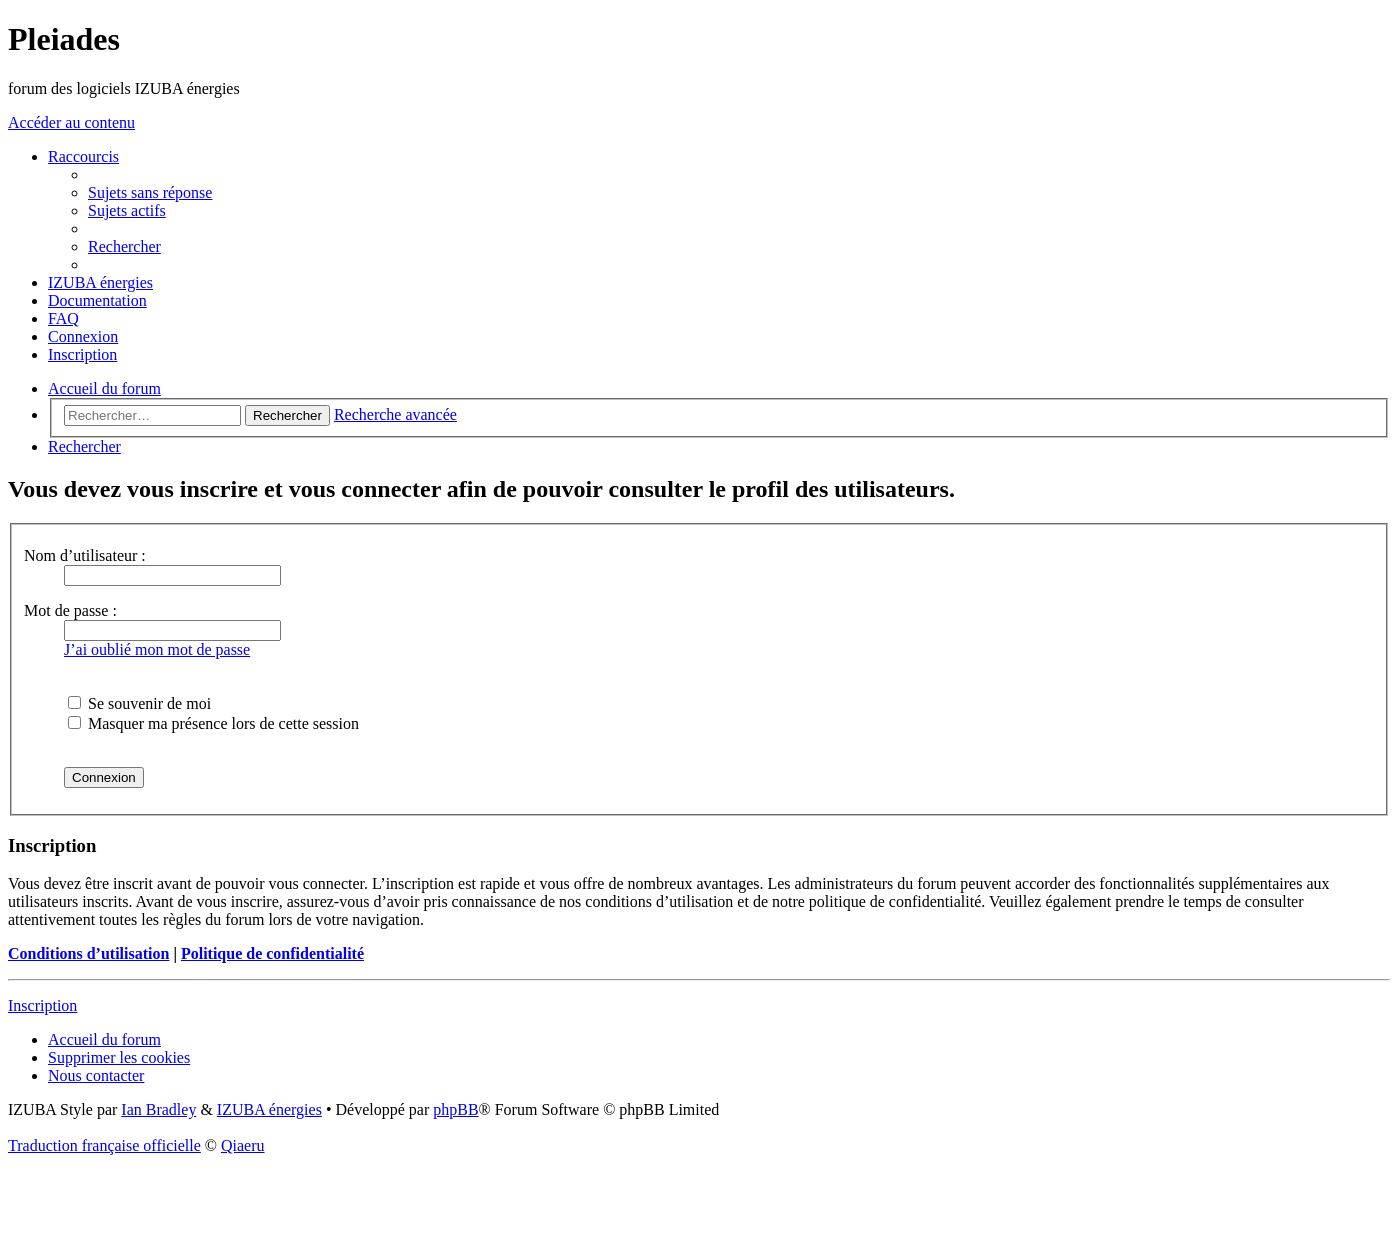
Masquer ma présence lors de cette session (213, 723)
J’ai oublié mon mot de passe (157, 649)
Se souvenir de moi (139, 703)
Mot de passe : (70, 610)
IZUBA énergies (269, 1109)
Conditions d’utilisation (88, 953)
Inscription (42, 1005)
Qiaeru (243, 1145)
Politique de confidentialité (272, 953)
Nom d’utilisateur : (85, 555)
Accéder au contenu (71, 122)
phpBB (455, 1109)
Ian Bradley (158, 1109)
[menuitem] (150, 192)
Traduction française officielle (104, 1145)
